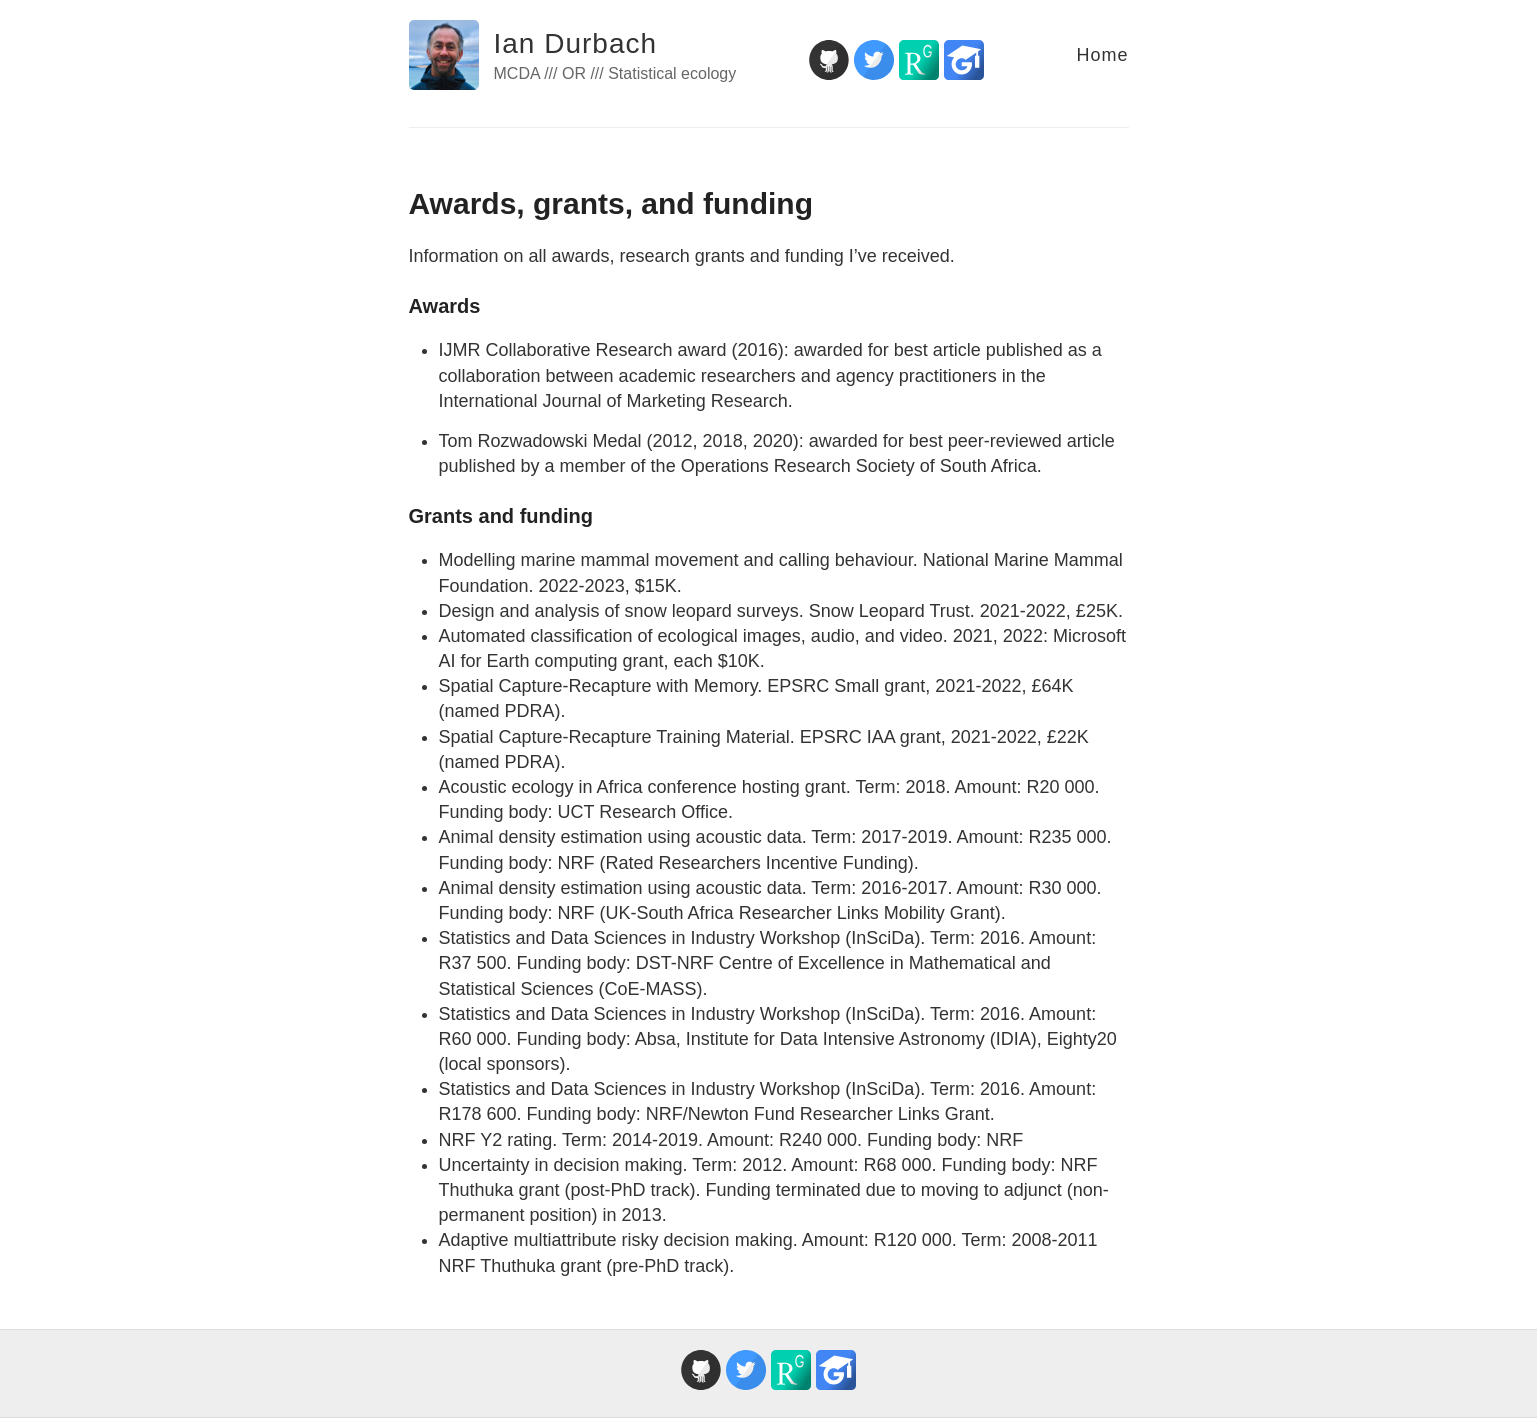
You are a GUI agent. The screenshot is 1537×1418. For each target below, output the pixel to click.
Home (1102, 55)
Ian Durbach (576, 43)
